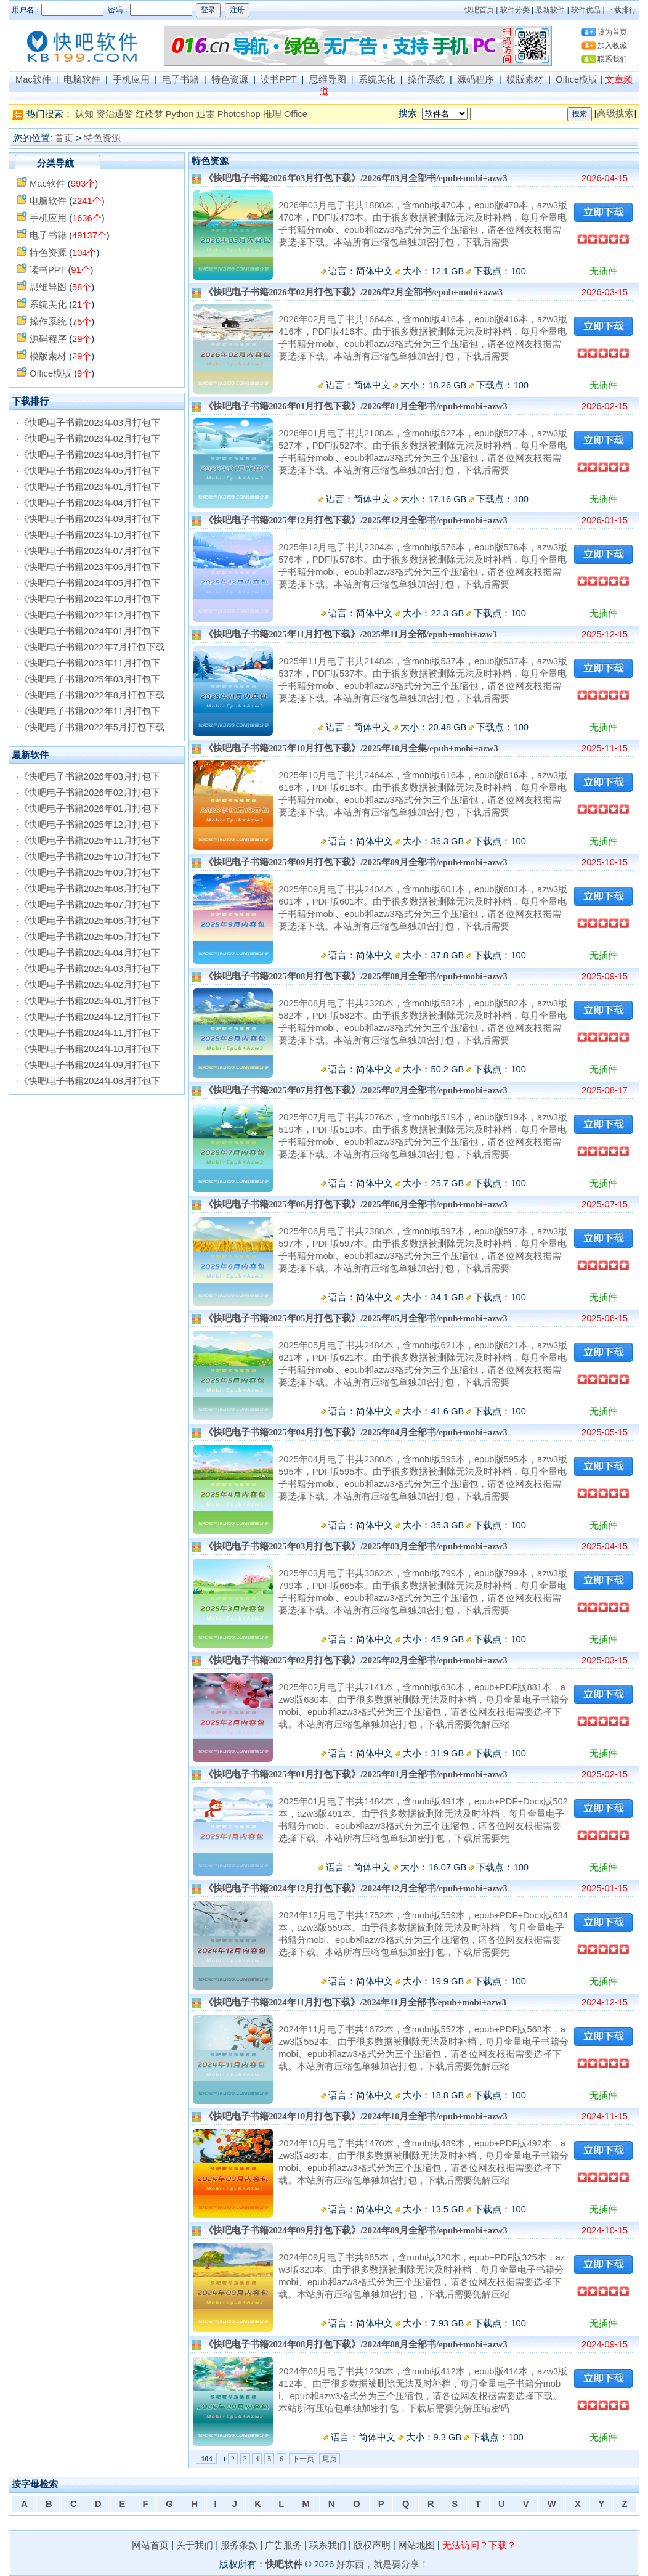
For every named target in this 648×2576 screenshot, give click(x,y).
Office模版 (576, 79)
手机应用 (131, 79)
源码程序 (475, 79)
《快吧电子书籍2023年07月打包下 (89, 551)
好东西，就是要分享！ (382, 2564)
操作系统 (426, 79)
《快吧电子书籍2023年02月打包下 (89, 439)
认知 (84, 114)
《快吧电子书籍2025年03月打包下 (89, 679)
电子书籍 (180, 79)
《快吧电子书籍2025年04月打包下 (89, 953)
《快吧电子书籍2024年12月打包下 (89, 1017)
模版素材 (524, 79)
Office (295, 114)
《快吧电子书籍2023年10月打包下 (89, 535)
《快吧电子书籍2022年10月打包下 (89, 599)
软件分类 (515, 10)
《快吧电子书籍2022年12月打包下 (89, 615)
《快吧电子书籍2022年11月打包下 (89, 711)
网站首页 (150, 2545)
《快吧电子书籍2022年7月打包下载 (91, 647)
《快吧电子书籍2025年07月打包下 (89, 905)
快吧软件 (283, 2564)
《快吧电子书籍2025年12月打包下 (89, 824)
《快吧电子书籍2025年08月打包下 (89, 889)
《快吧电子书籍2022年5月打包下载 (91, 727)
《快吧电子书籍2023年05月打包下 (89, 471)
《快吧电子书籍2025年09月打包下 (89, 873)
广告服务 (283, 2545)
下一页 (303, 2459)
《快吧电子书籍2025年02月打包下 (89, 985)
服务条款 (239, 2545)
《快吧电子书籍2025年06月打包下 (89, 921)
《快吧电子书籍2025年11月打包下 (89, 841)
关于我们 (194, 2545)
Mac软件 (33, 79)
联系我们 (612, 59)
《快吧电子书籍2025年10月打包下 (89, 857)
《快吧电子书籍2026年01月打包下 (89, 808)
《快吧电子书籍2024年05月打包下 (89, 583)
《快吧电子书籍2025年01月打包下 (89, 1001)
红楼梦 (149, 114)
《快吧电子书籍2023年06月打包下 (89, 567)
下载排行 (621, 10)
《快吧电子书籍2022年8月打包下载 (91, 695)
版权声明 (372, 2545)
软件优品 (586, 10)
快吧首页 (479, 10)
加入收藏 (612, 45)
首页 (64, 138)
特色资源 (229, 79)
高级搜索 (615, 113)
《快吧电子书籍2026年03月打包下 (89, 776)
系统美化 (376, 79)
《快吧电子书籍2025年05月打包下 (89, 937)
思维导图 (327, 79)
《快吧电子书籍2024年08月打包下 (89, 1081)
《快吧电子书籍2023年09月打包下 (89, 519)
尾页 (329, 2459)
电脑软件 (81, 79)
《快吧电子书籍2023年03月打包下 (89, 423)
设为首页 (612, 32)
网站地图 (416, 2545)
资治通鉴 (114, 114)
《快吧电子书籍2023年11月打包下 (89, 663)
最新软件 (550, 10)
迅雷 (205, 114)
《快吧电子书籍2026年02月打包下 (89, 792)
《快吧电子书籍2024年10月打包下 (89, 1049)
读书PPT (278, 79)
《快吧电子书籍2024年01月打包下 (89, 631)
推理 (272, 114)
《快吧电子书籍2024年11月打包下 (89, 1033)
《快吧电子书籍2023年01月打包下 (89, 487)
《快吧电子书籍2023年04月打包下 (89, 503)
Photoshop (239, 114)
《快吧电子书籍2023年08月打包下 (89, 455)
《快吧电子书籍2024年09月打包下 (89, 1065)
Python (180, 114)
